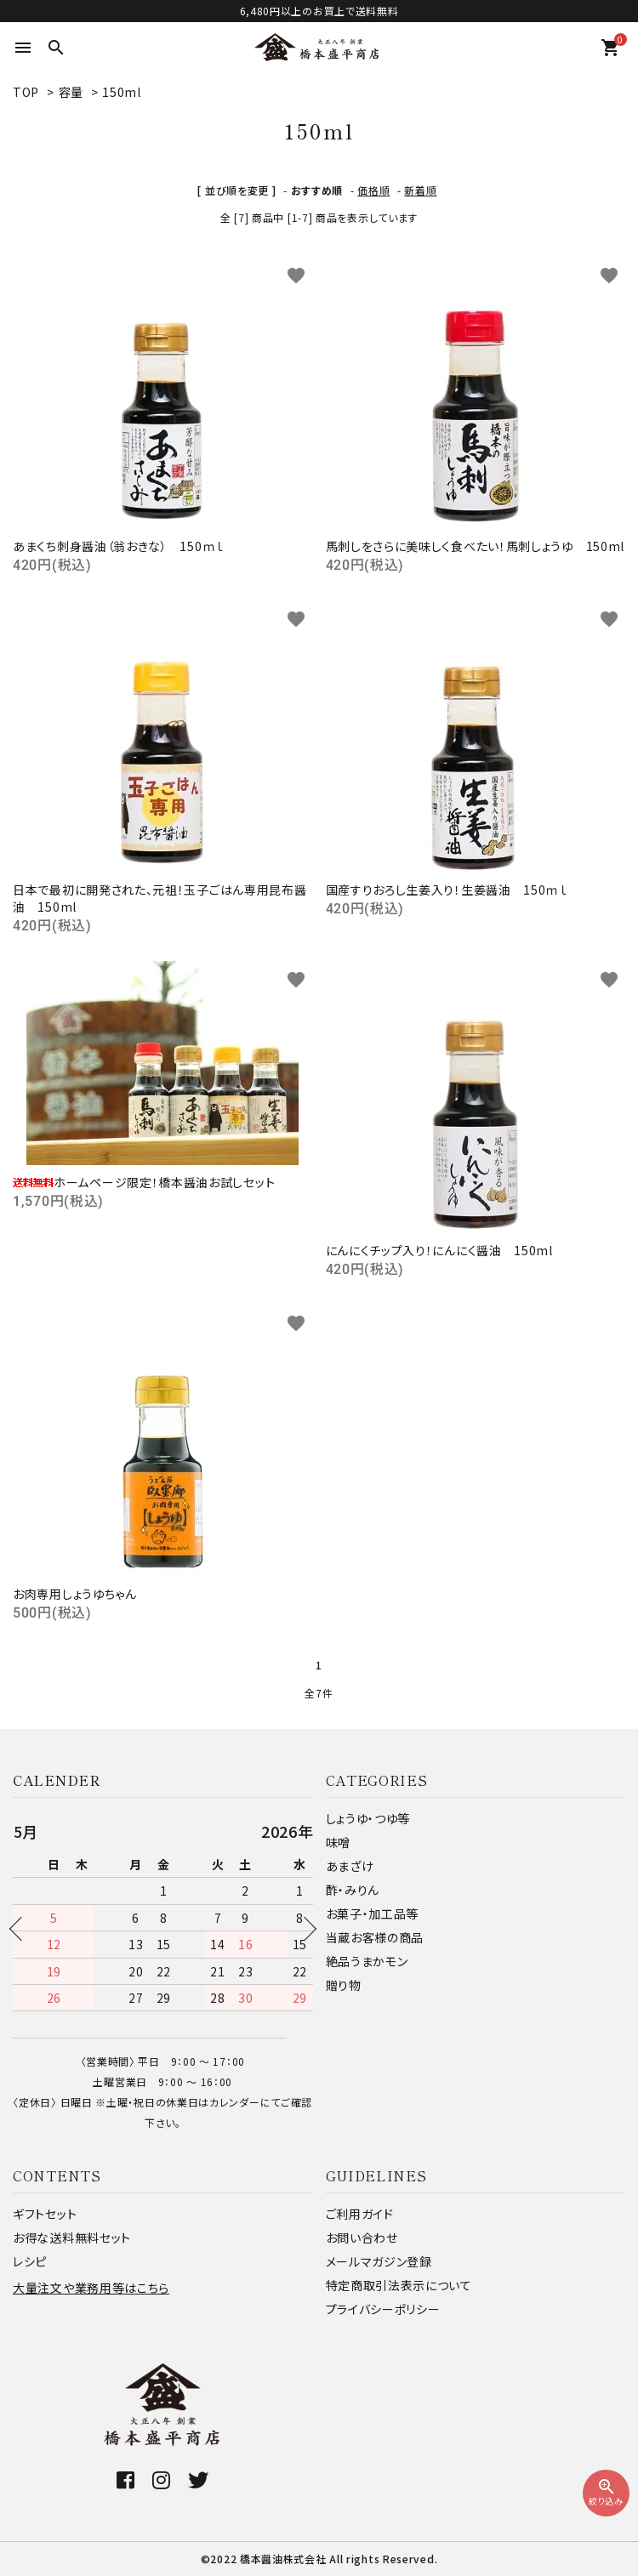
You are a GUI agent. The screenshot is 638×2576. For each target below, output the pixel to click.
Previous (21, 1929)
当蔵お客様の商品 (375, 1937)
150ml (121, 91)
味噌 (338, 1842)
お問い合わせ (362, 2237)
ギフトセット (45, 2213)
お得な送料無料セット (72, 2237)
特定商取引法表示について (399, 2285)
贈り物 (344, 1984)
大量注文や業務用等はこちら (91, 2287)
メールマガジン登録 (379, 2261)
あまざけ (350, 1865)
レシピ (30, 2261)
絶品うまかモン (367, 1961)
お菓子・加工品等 (372, 1913)
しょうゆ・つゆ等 (368, 1818)
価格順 (373, 190)
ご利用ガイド (360, 2213)
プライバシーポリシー (383, 2308)
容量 (71, 91)
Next (304, 1929)
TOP (26, 91)
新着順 (420, 190)
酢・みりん (353, 1889)
